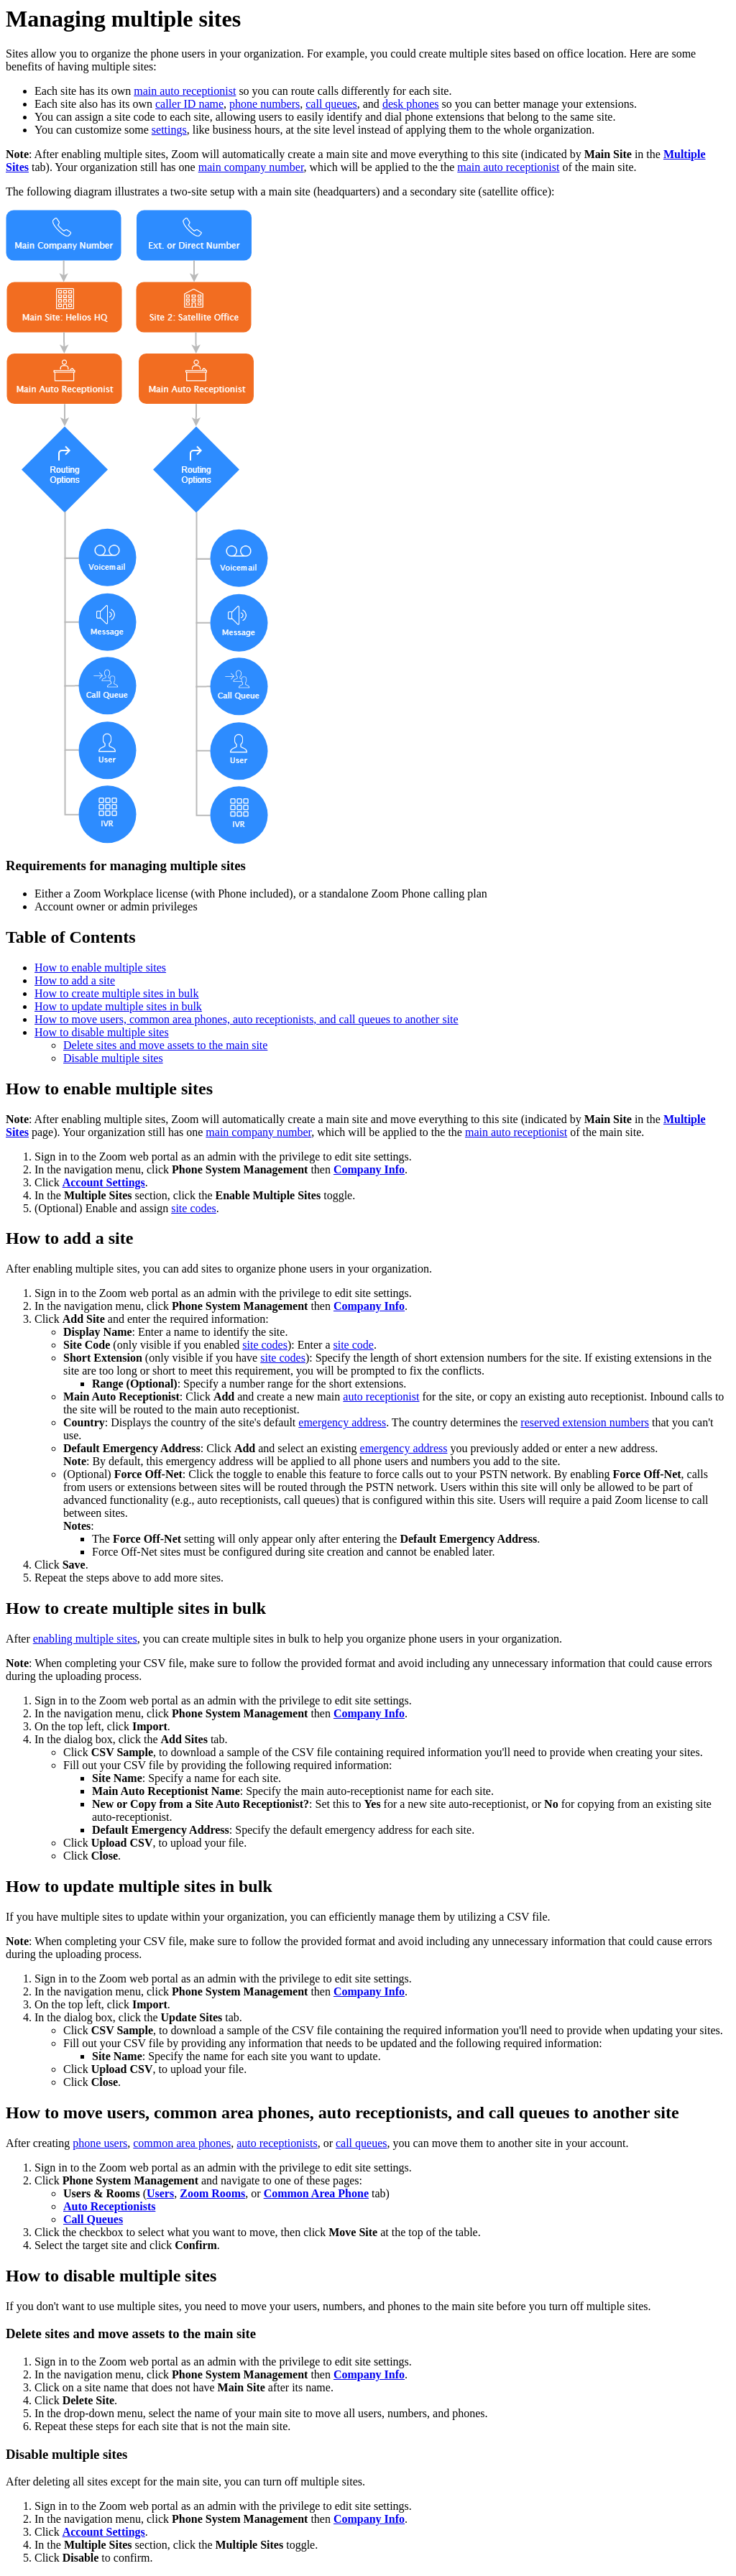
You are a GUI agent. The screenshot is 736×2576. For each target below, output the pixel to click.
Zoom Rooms (212, 2193)
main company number (251, 167)
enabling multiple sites (85, 1639)
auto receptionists (276, 2143)
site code (353, 1345)
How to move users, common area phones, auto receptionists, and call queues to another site (246, 1019)
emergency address (342, 1422)
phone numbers (264, 104)
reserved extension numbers (584, 1422)
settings (169, 130)
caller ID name (189, 104)
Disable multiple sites (113, 1058)
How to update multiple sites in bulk (118, 1006)
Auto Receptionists (109, 2206)
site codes (193, 1208)
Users (160, 2193)
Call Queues (93, 2219)
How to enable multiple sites (100, 967)
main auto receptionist (185, 91)
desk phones (410, 104)
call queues (331, 104)
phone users (100, 2143)
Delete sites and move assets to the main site (165, 1045)
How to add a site (74, 980)
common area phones (182, 2143)
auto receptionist (381, 1396)
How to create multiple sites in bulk (116, 993)
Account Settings (104, 1182)
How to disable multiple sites (101, 1032)
